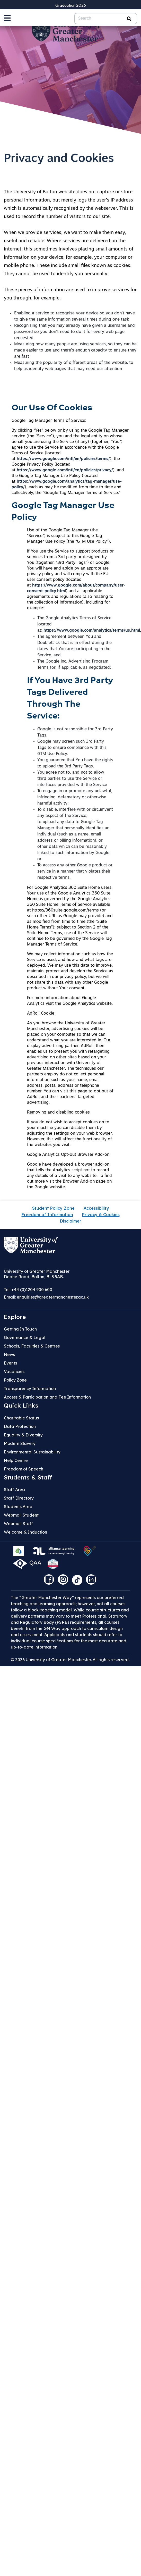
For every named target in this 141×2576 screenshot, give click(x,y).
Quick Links (21, 1405)
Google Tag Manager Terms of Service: (49, 421)
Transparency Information (30, 1388)
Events (10, 1363)
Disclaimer (70, 1221)
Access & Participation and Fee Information (47, 1397)
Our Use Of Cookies (52, 408)
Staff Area (14, 1489)
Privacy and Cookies (59, 159)
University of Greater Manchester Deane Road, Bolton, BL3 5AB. (36, 1274)
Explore (15, 1317)
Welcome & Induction (25, 1532)
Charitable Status (21, 1417)
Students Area (18, 1506)
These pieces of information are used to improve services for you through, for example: (70, 294)
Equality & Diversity (23, 1434)
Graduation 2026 (70, 5)
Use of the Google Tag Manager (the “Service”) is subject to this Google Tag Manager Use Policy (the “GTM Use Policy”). (69, 536)
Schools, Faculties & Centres (32, 1346)
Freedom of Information (47, 1214)
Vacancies (14, 1371)
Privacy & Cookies (101, 1214)
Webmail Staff (18, 1523)
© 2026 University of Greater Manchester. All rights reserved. (70, 1659)
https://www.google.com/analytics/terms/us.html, (92, 631)
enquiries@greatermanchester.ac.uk (53, 1297)
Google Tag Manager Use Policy (63, 512)
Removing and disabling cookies (58, 1112)
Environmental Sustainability (32, 1451)
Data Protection (20, 1426)
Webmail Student (21, 1515)
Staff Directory (19, 1498)
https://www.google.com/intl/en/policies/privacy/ (65, 470)
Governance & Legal (24, 1337)
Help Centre (16, 1460)
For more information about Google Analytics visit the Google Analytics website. (70, 1001)
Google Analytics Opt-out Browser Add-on (68, 1155)
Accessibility (96, 1208)
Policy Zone (15, 1380)
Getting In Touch (20, 1329)
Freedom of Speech (23, 1468)
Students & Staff (28, 1477)
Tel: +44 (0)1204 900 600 (28, 1289)
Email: (46, 1297)
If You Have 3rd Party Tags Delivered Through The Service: (70, 699)
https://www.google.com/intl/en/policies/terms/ (63, 459)
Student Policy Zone (53, 1208)
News (9, 1354)
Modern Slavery (20, 1443)
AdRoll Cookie (40, 1013)
